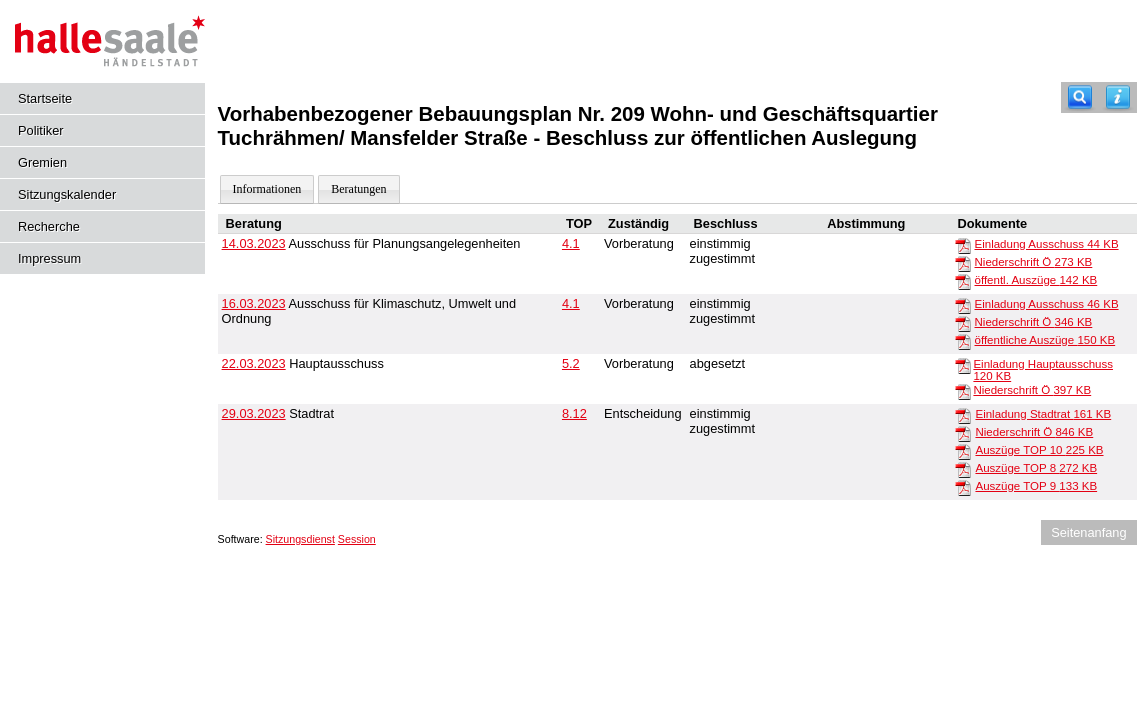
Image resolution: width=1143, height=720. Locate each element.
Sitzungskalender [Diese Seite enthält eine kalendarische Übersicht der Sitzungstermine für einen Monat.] (67, 194)
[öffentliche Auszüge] (963, 341)
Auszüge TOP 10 (1039, 450)
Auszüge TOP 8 (1036, 468)
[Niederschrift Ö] (963, 263)
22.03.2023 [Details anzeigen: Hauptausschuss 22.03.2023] (254, 363)
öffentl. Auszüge (1036, 280)
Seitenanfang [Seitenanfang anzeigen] (1088, 532)
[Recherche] (1080, 97)
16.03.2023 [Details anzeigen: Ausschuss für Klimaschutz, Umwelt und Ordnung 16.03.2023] (254, 303)
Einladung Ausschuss (1047, 244)
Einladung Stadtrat (1043, 414)
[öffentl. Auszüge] (963, 281)
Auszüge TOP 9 (1036, 486)
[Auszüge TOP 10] (963, 451)
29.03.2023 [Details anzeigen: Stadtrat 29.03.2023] (254, 413)
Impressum (49, 258)
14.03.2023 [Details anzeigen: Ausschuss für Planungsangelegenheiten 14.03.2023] (254, 243)
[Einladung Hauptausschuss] (963, 365)
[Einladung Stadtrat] (963, 415)
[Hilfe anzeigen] (1118, 97)
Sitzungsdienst (300, 539)
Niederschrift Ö (1034, 262)
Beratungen (358, 189)
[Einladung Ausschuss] (963, 245)
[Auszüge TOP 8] (963, 469)
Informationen (267, 189)
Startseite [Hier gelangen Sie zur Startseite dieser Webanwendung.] (45, 98)
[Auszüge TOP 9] (963, 487)
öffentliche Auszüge (1045, 340)
